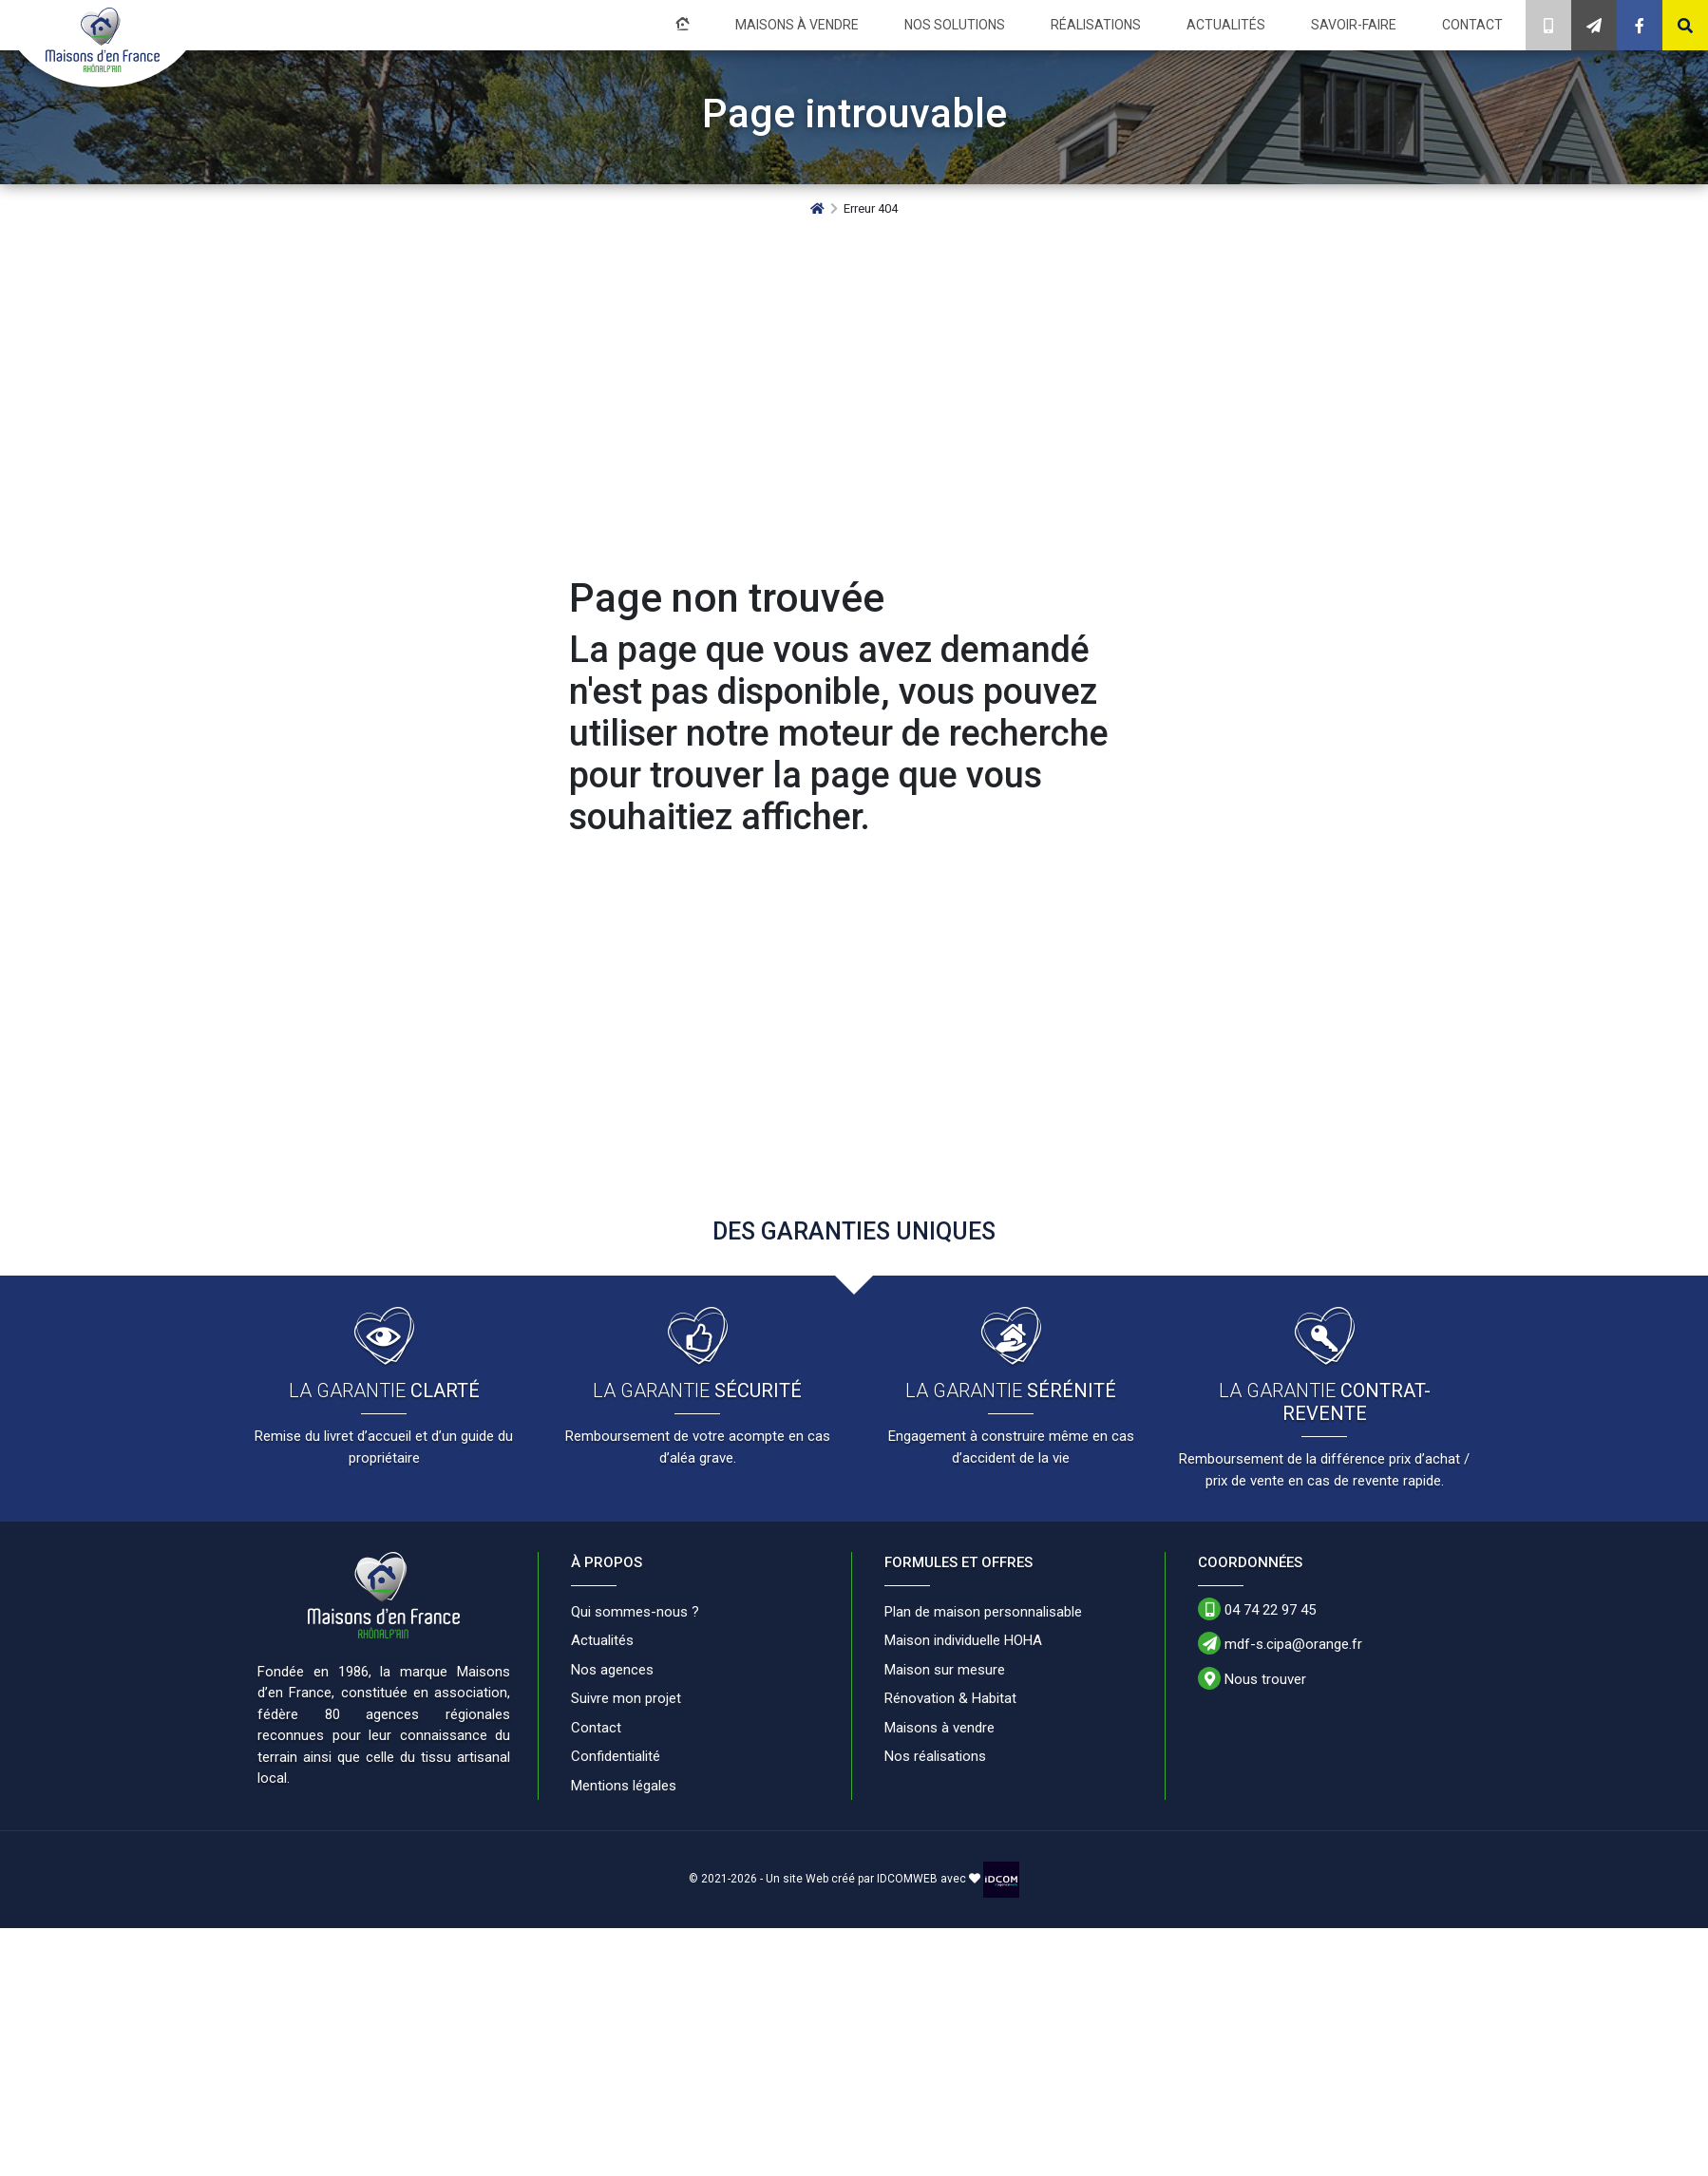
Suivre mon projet (626, 1698)
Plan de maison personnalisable (983, 1611)
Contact (1472, 24)
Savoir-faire (1353, 24)
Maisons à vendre (797, 24)
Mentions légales (623, 1785)
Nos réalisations (935, 1756)
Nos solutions (954, 24)
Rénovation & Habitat (950, 1698)
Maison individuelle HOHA (963, 1640)
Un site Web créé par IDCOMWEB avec (873, 1878)
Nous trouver (1252, 1678)
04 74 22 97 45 (1257, 1609)
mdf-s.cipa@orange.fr (1280, 1643)
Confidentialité (615, 1756)
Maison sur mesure (944, 1669)
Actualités (1225, 24)
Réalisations (1096, 24)
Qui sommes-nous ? (635, 1611)
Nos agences (612, 1669)
